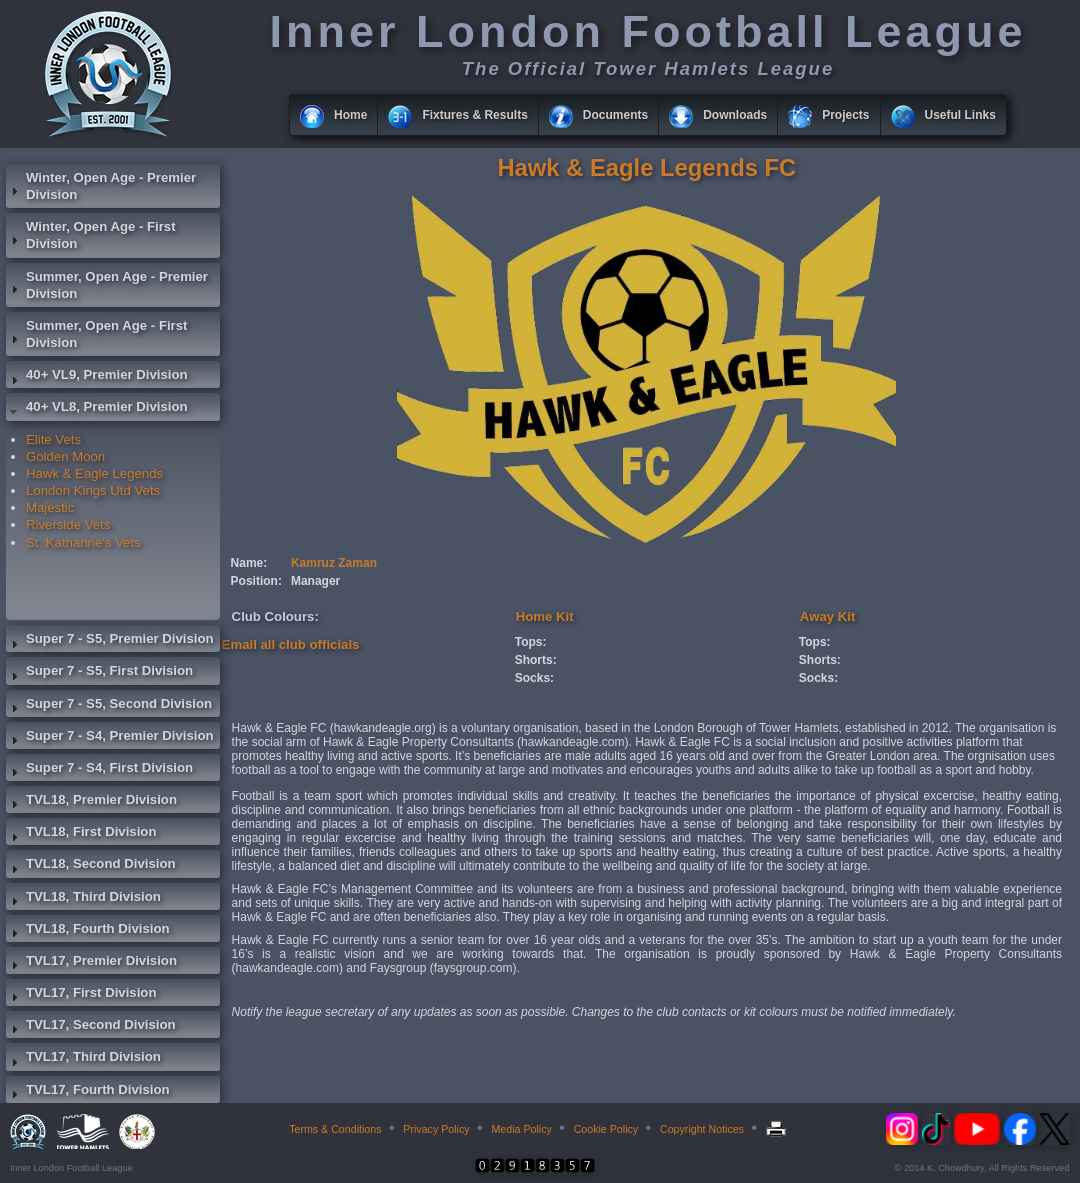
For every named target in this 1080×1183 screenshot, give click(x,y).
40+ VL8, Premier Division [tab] (97, 409)
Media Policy (521, 1129)
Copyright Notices (702, 1129)
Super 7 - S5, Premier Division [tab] (110, 641)
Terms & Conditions (335, 1129)
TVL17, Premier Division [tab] (91, 963)
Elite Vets (53, 439)
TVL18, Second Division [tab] (91, 866)
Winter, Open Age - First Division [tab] (91, 235)
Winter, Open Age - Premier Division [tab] (101, 186)
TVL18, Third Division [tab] (83, 899)
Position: (256, 581)
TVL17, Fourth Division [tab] (88, 1092)
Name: (249, 563)
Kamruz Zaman (334, 563)
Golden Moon (65, 456)
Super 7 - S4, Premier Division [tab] (110, 738)
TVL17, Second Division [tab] (91, 1027)
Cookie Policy (606, 1129)
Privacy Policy (436, 1129)
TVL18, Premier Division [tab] (91, 802)
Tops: (531, 642)
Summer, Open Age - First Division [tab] (96, 334)
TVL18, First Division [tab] (81, 834)
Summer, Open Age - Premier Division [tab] (107, 285)
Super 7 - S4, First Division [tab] (99, 770)
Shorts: (536, 660)
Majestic (50, 507)
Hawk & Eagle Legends (94, 473)
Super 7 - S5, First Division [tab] (99, 673)
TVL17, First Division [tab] (81, 995)
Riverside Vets (68, 524)
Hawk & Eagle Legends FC (646, 167)
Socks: (534, 678)
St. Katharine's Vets (83, 542)
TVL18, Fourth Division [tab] (88, 931)
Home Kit (545, 616)
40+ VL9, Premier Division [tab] (97, 377)
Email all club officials (291, 644)
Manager (315, 581)
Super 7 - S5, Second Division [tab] (109, 706)
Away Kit (827, 616)
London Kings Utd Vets (93, 490)
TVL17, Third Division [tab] (83, 1059)
